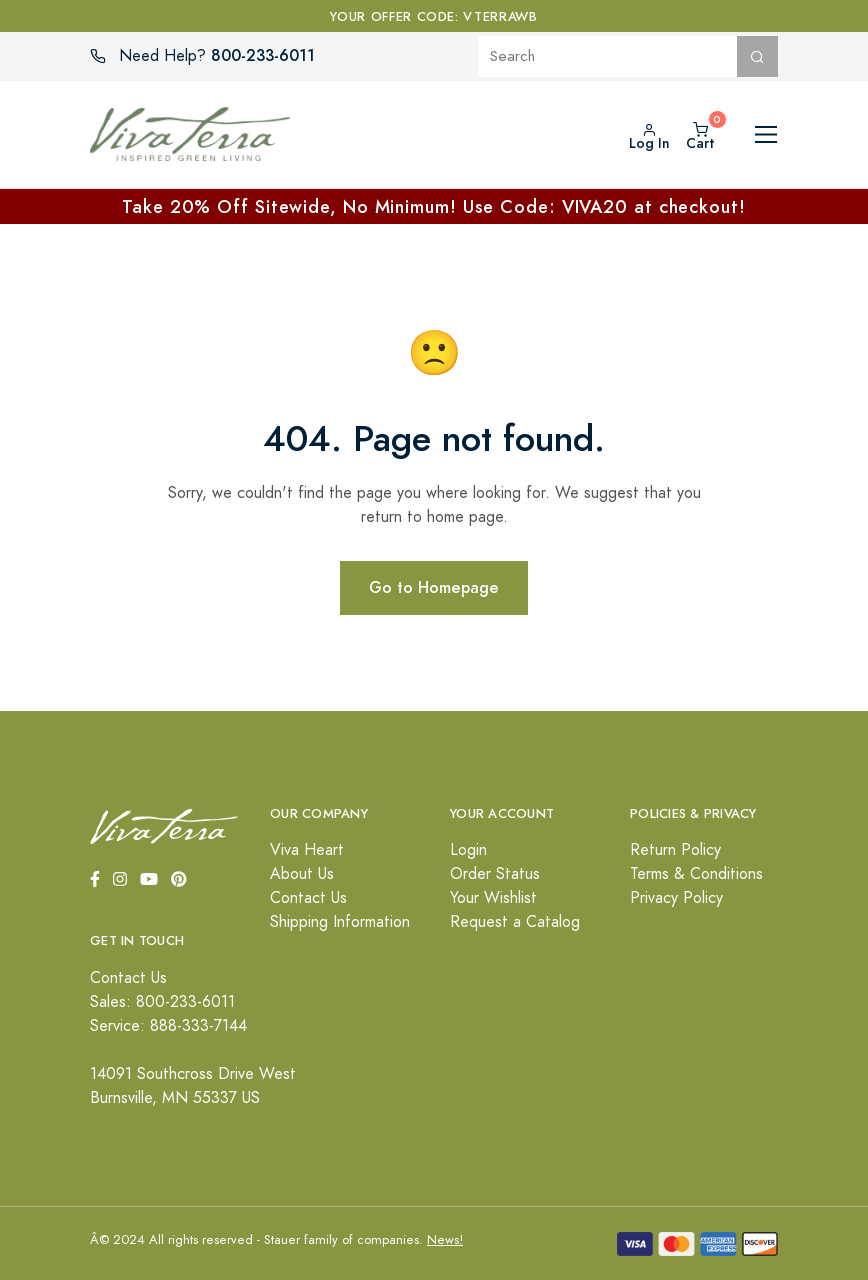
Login (468, 850)
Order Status (495, 874)
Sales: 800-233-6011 (162, 1002)
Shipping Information (340, 922)
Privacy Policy (676, 898)
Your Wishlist (493, 898)
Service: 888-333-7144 (168, 1026)
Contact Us (308, 898)
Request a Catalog (515, 922)
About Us (302, 874)
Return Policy (675, 850)
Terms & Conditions (696, 874)
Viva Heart (307, 850)
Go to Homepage (434, 587)
